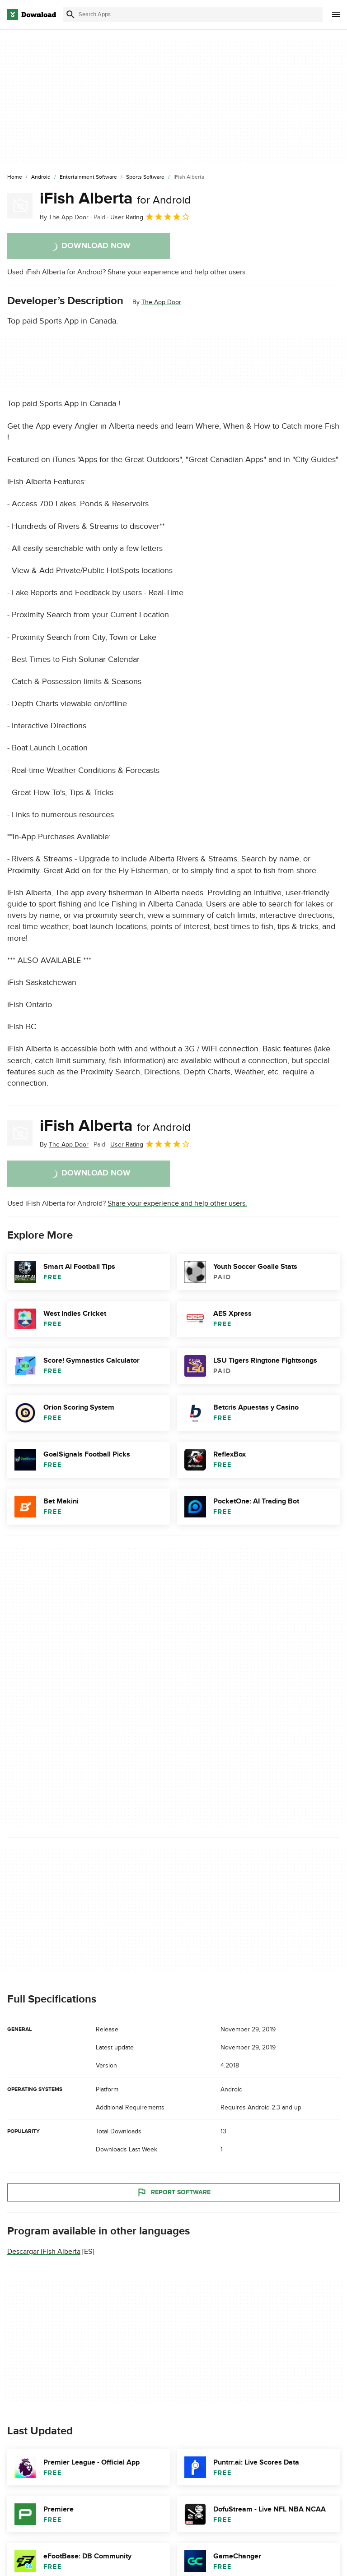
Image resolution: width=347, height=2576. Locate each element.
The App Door (161, 302)
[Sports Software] (145, 177)
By (64, 217)
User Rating (150, 216)
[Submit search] (70, 14)
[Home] (14, 177)
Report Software (173, 2192)
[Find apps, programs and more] (193, 14)
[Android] (41, 177)
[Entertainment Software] (88, 177)
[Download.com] (31, 14)
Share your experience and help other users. (177, 272)
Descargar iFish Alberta (43, 2251)
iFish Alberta (115, 198)
